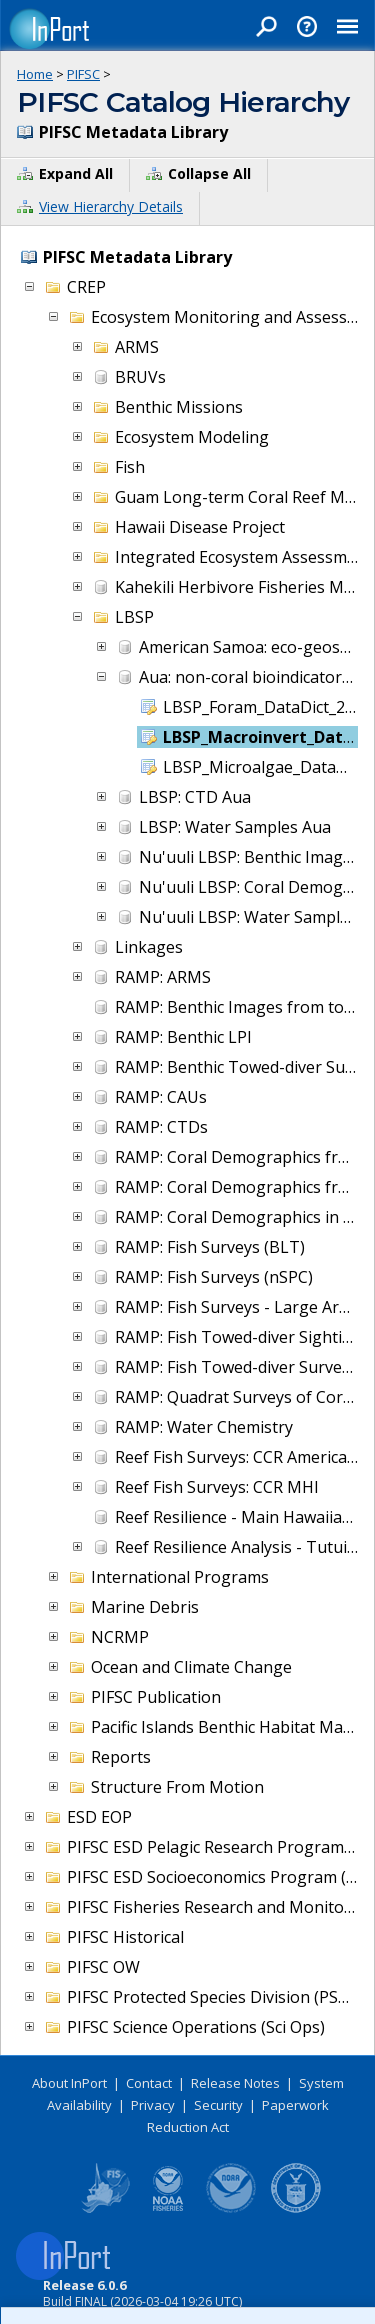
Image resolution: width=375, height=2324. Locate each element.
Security (218, 2105)
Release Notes (235, 2083)
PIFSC (83, 74)
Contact (149, 2083)
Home (35, 74)
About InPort (69, 2083)
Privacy (153, 2105)
